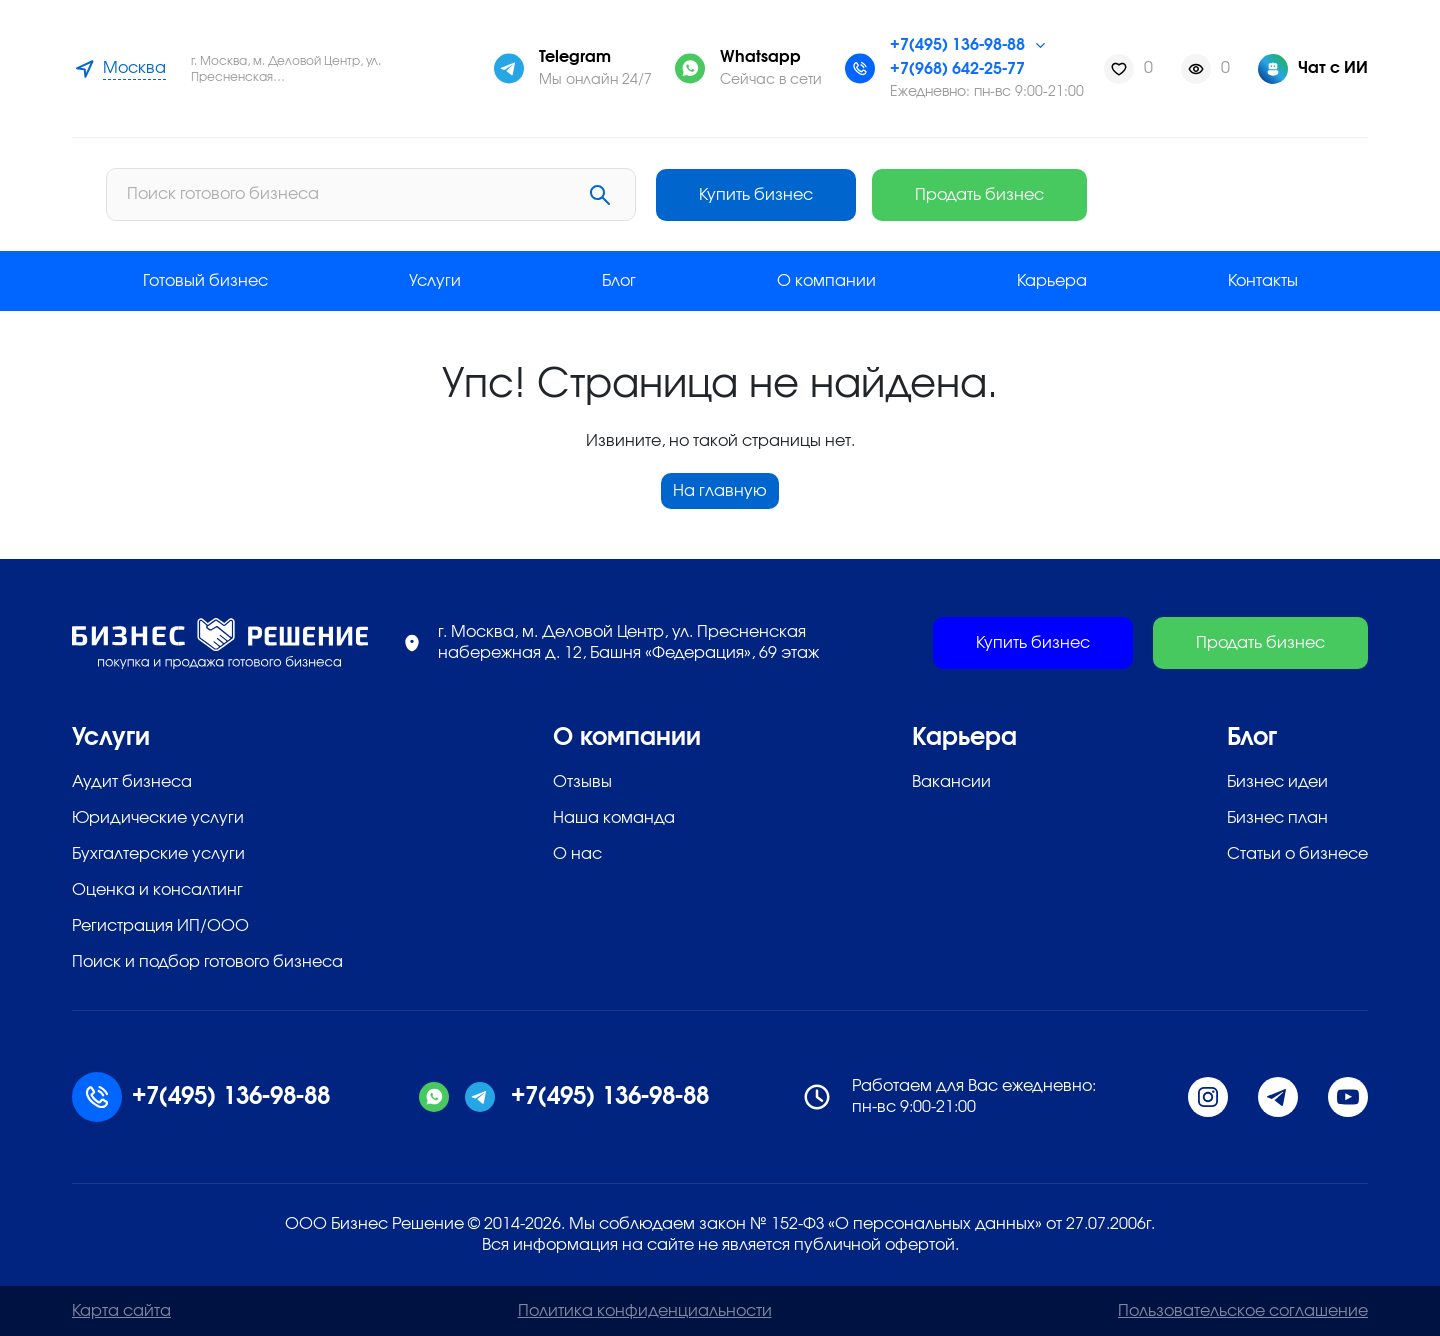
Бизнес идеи (1277, 782)
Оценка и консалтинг (157, 890)
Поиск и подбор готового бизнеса (207, 962)
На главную (720, 491)
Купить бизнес (1037, 195)
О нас (577, 854)
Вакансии (951, 782)
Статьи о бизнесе (1297, 854)
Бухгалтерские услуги (158, 854)
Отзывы (582, 782)
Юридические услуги (158, 818)
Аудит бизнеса (132, 782)
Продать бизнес (1260, 195)
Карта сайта (121, 1311)
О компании (826, 281)
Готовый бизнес (205, 281)
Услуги (435, 281)
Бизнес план (1277, 818)
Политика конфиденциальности (645, 1311)
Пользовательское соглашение (1243, 1311)
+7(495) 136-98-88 (957, 45)
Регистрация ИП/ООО (160, 926)
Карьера (1052, 281)
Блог (619, 281)
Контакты (1263, 281)
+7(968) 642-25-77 (957, 69)
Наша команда (614, 818)
